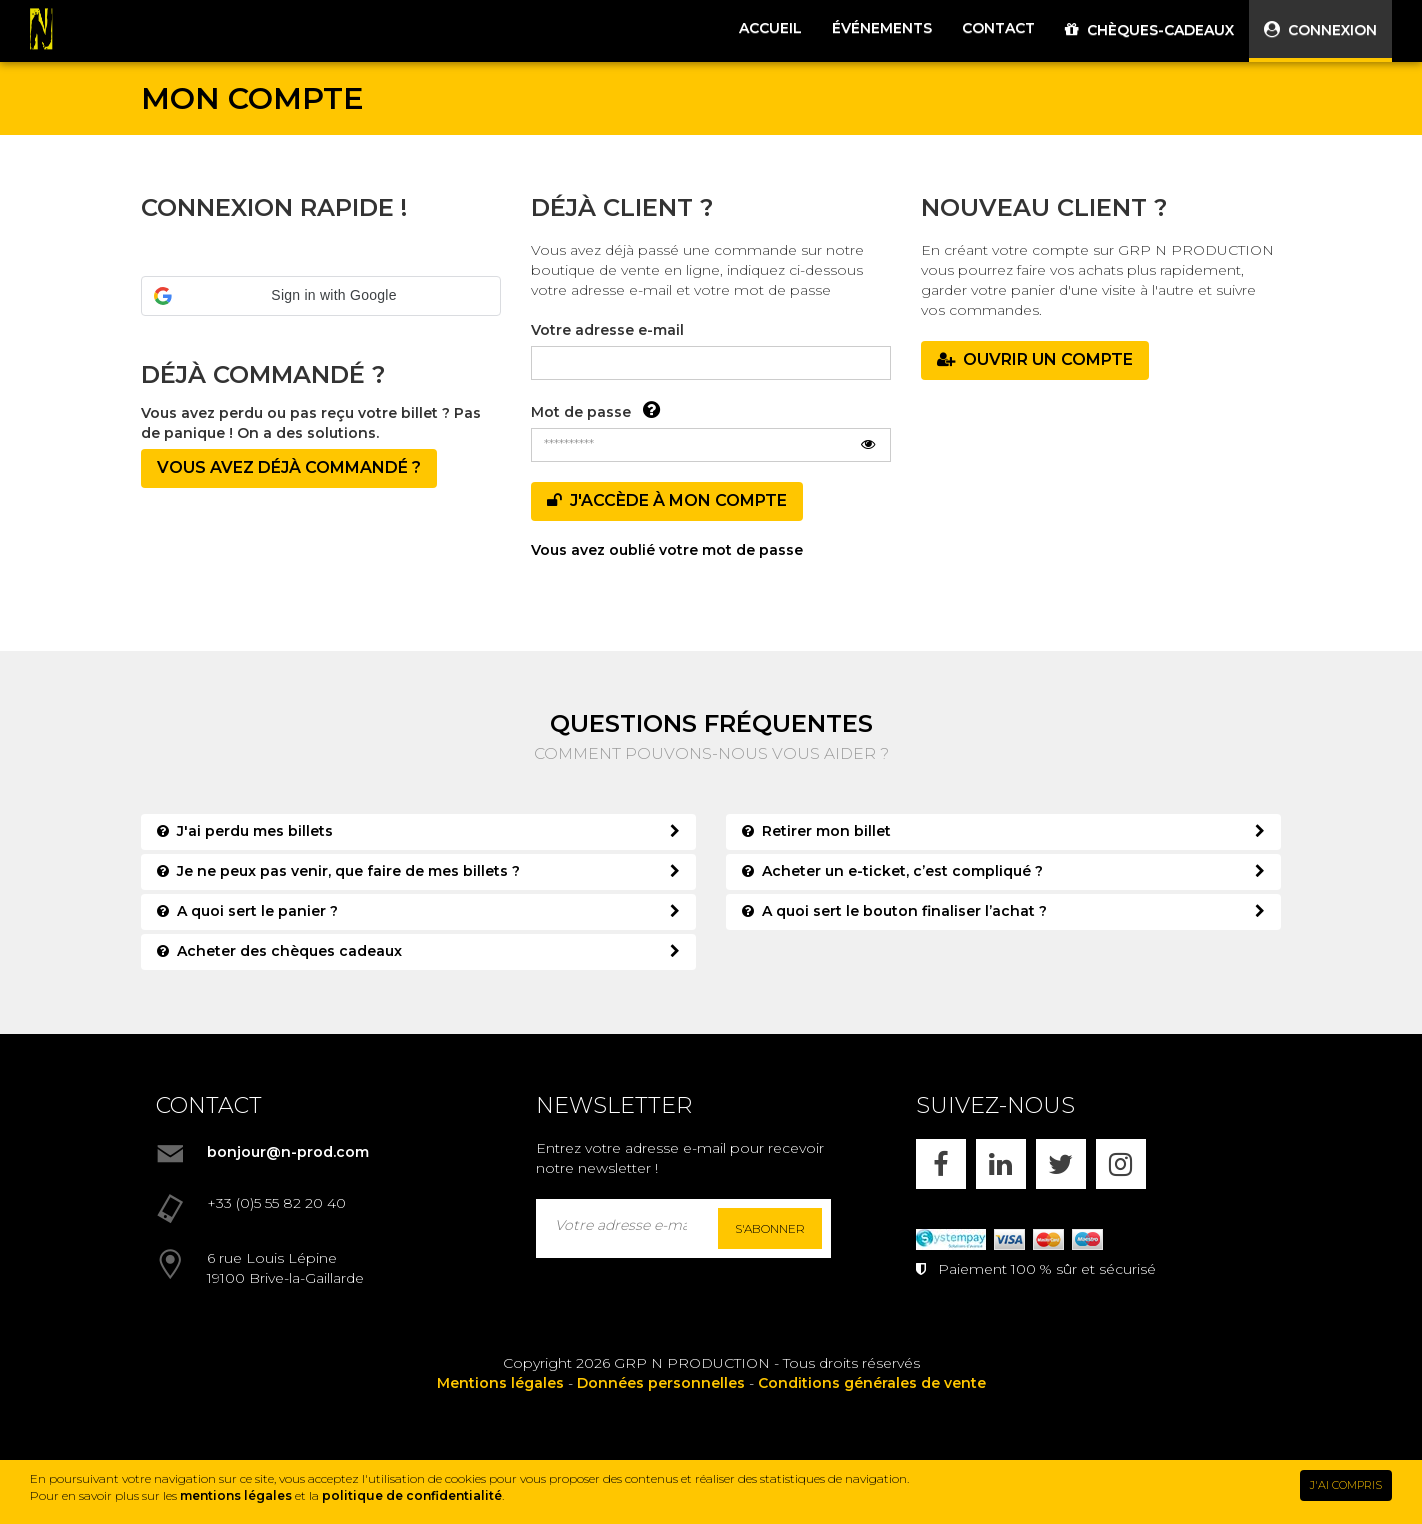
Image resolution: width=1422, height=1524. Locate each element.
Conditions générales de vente (872, 1383)
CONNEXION (1320, 30)
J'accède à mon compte (667, 500)
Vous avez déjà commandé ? (289, 467)
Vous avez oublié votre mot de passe (667, 550)
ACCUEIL (770, 28)
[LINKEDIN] (1001, 1164)
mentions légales (236, 1495)
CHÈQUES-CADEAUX (1149, 30)
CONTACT (998, 28)
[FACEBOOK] (941, 1164)
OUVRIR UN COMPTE (1035, 359)
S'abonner (770, 1228)
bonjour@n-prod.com (288, 1152)
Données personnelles (661, 1383)
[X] (1061, 1164)
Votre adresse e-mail (607, 330)
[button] (321, 296)
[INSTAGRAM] (1121, 1164)
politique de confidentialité (412, 1495)
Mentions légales (500, 1383)
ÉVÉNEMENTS (882, 28)
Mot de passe (581, 412)
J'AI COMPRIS (1346, 1485)
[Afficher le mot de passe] (868, 445)
